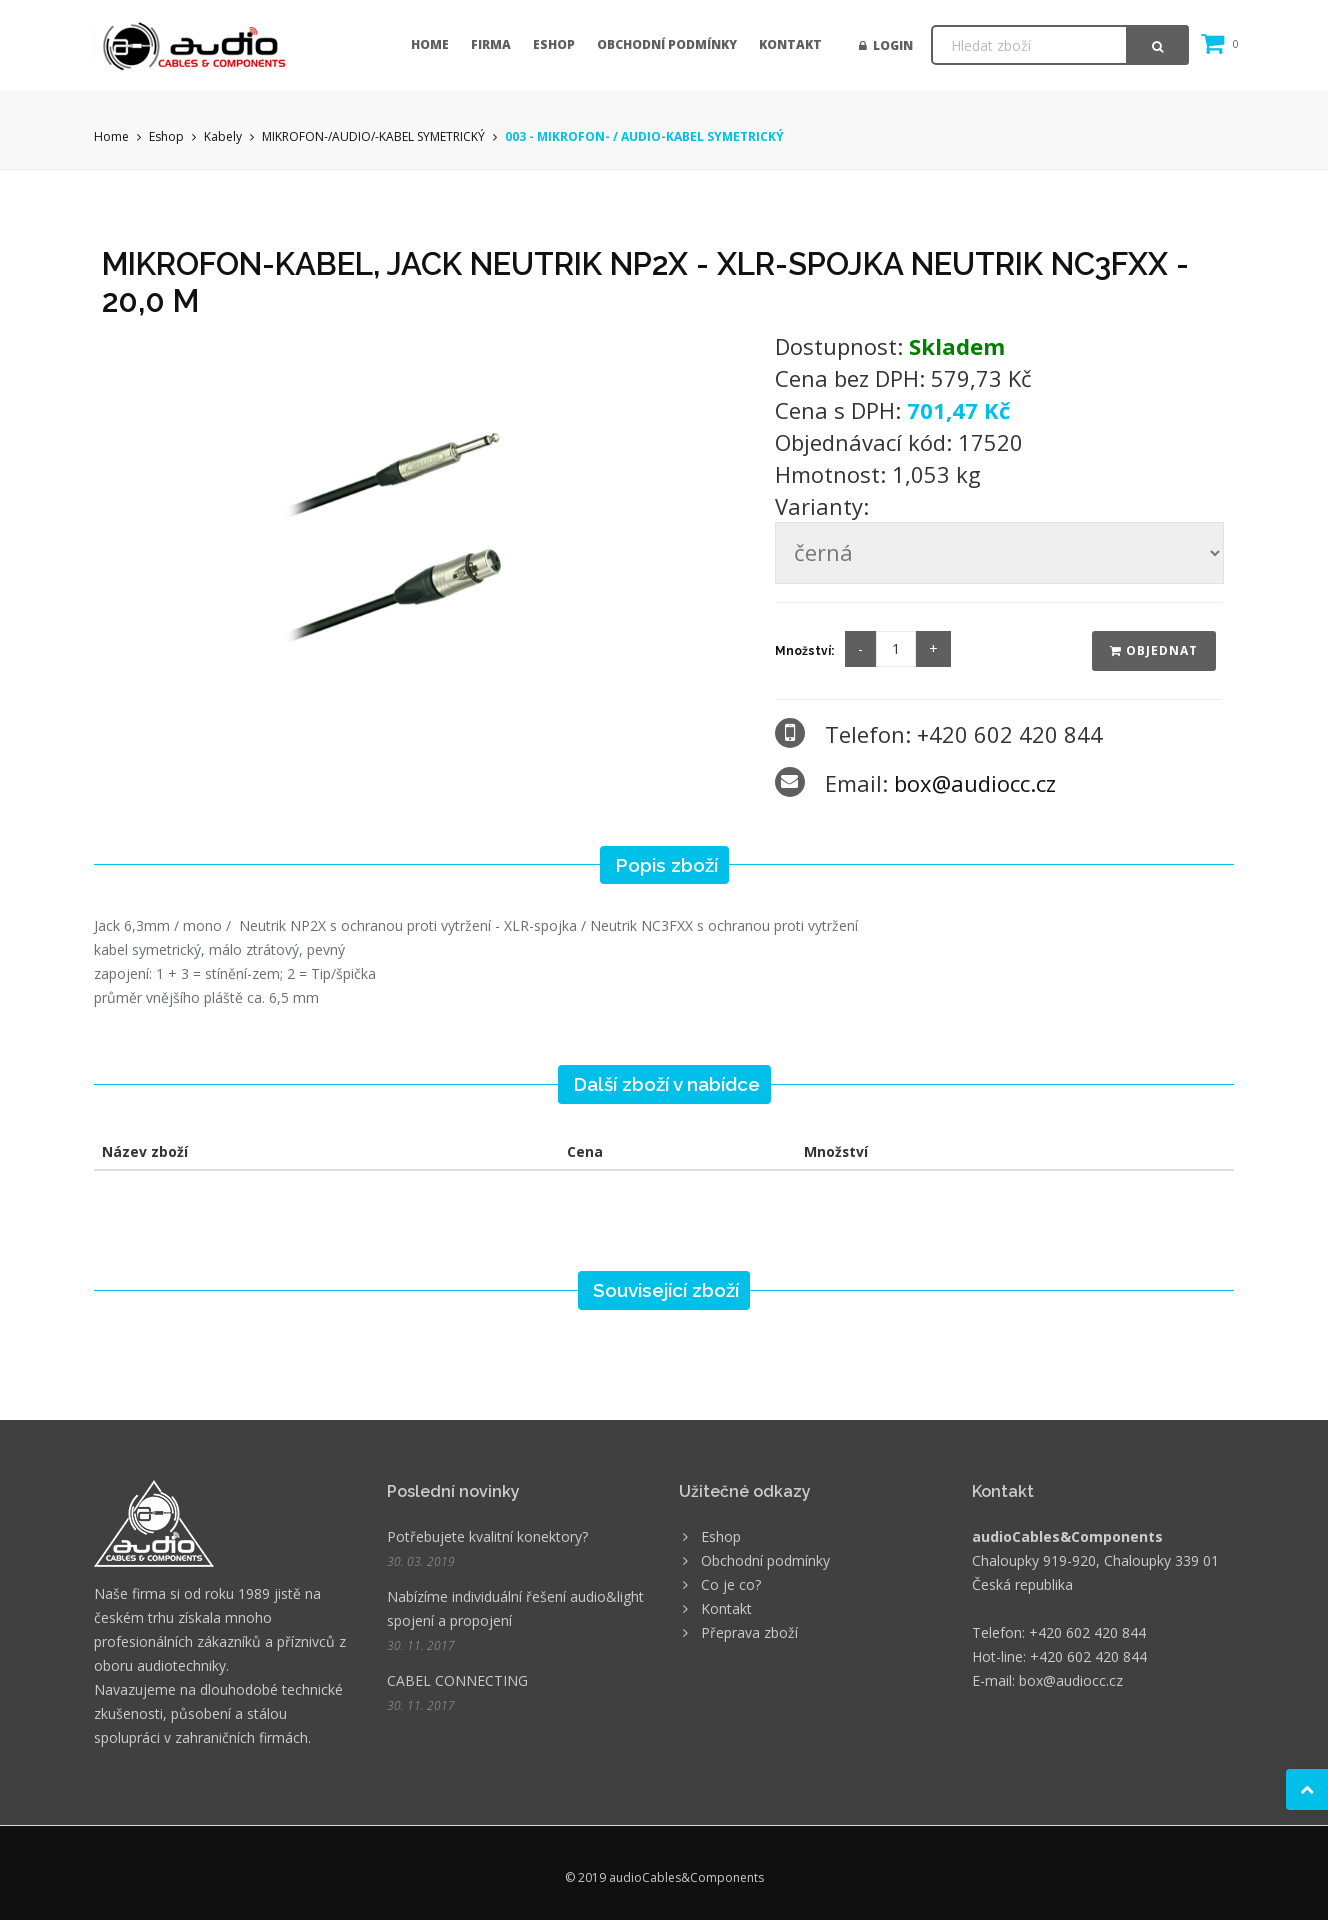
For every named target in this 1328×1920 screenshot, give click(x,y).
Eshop (554, 44)
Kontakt (790, 44)
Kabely (223, 136)
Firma (491, 44)
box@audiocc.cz (975, 783)
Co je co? (731, 1584)
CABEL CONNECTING (457, 1680)
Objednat (1154, 650)
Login (886, 45)
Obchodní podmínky (667, 44)
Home (430, 44)
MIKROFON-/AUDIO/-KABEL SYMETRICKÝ (373, 136)
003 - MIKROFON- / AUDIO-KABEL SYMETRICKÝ (644, 136)
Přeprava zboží (749, 1632)
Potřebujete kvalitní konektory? (487, 1536)
